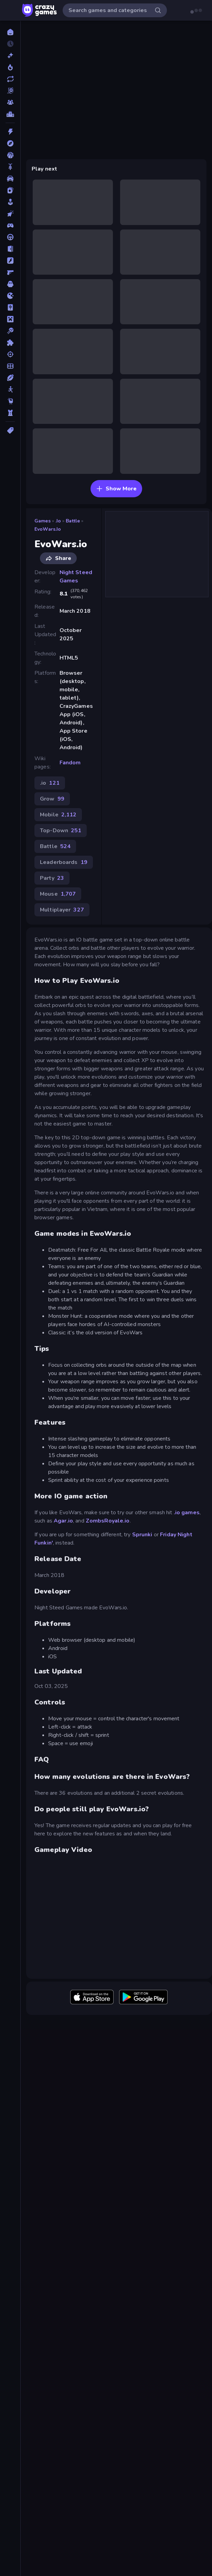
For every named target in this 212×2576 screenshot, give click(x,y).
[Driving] (10, 237)
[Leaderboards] (10, 114)
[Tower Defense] (10, 413)
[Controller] (10, 225)
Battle (73, 521)
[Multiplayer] (10, 102)
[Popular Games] (10, 67)
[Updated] (10, 79)
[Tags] (10, 430)
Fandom (70, 762)
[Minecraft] (10, 319)
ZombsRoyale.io (108, 1521)
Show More (116, 488)
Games (42, 521)
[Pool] (10, 331)
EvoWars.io (47, 529)
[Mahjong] (10, 307)
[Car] (10, 178)
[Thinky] (10, 401)
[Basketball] (10, 155)
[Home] (10, 32)
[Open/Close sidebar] (11, 10)
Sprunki (142, 1534)
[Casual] (10, 202)
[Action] (10, 132)
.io (58, 521)
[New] (10, 55)
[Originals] (10, 90)
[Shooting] (10, 354)
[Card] (10, 190)
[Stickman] (10, 389)
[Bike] (10, 167)
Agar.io (63, 1521)
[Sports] (10, 378)
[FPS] (10, 272)
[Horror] (10, 284)
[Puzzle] (10, 342)
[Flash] (10, 260)
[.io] (10, 296)
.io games (187, 1512)
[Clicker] (10, 214)
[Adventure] (10, 143)
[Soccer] (10, 366)
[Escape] (10, 249)
